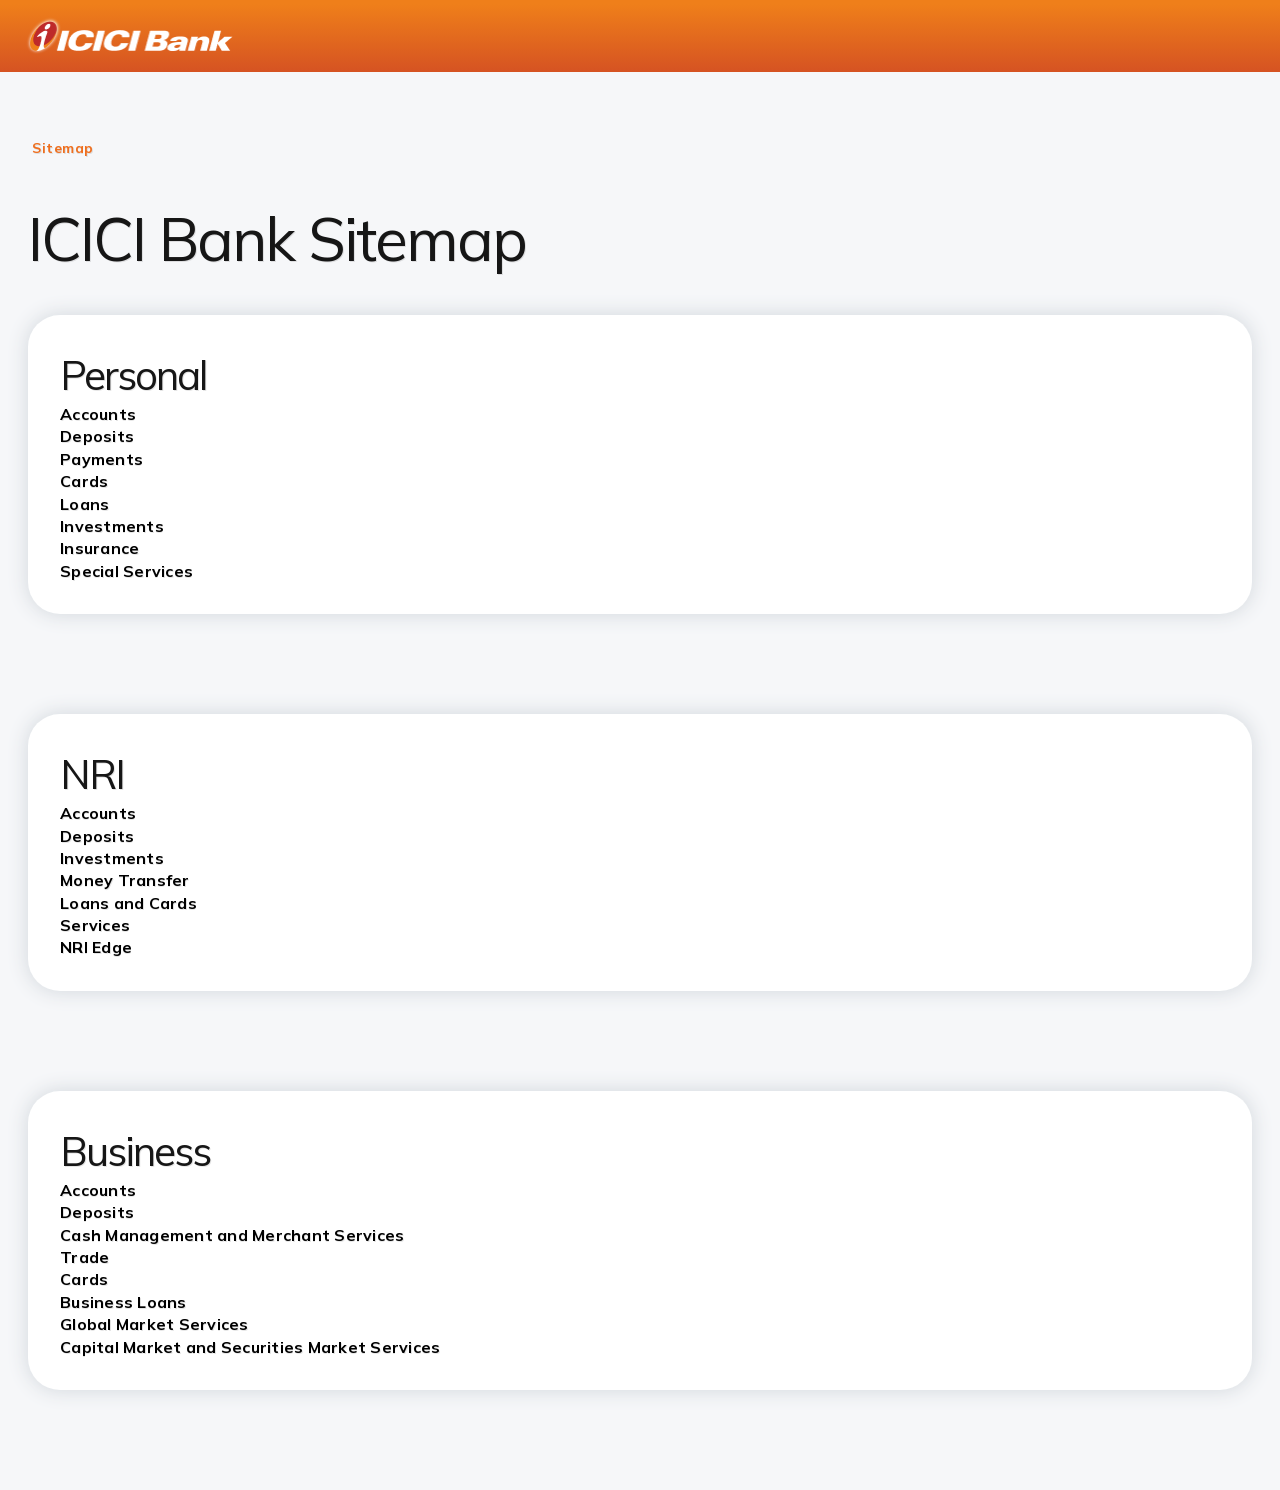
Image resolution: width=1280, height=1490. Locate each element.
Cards (84, 1279)
